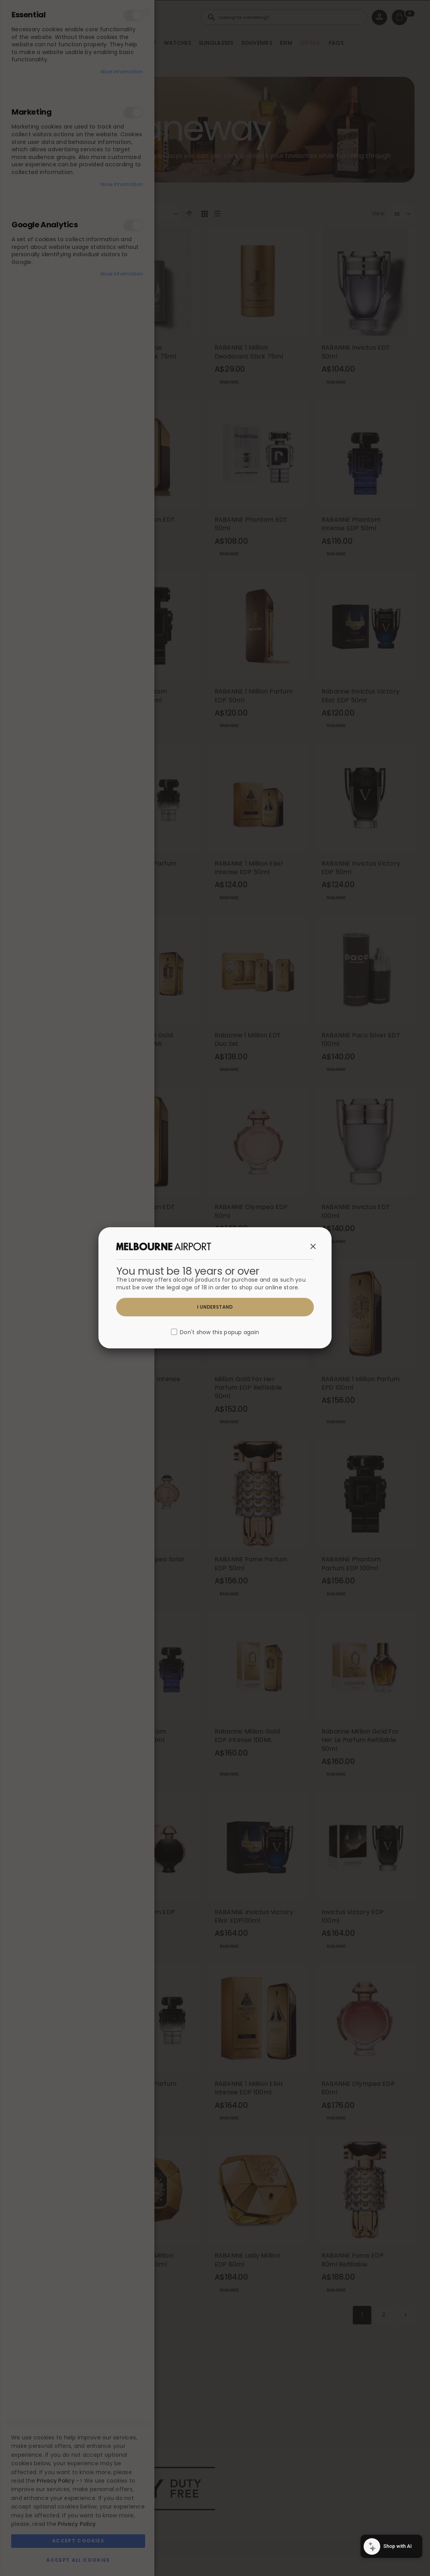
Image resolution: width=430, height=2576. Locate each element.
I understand (215, 1307)
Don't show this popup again (219, 1332)
